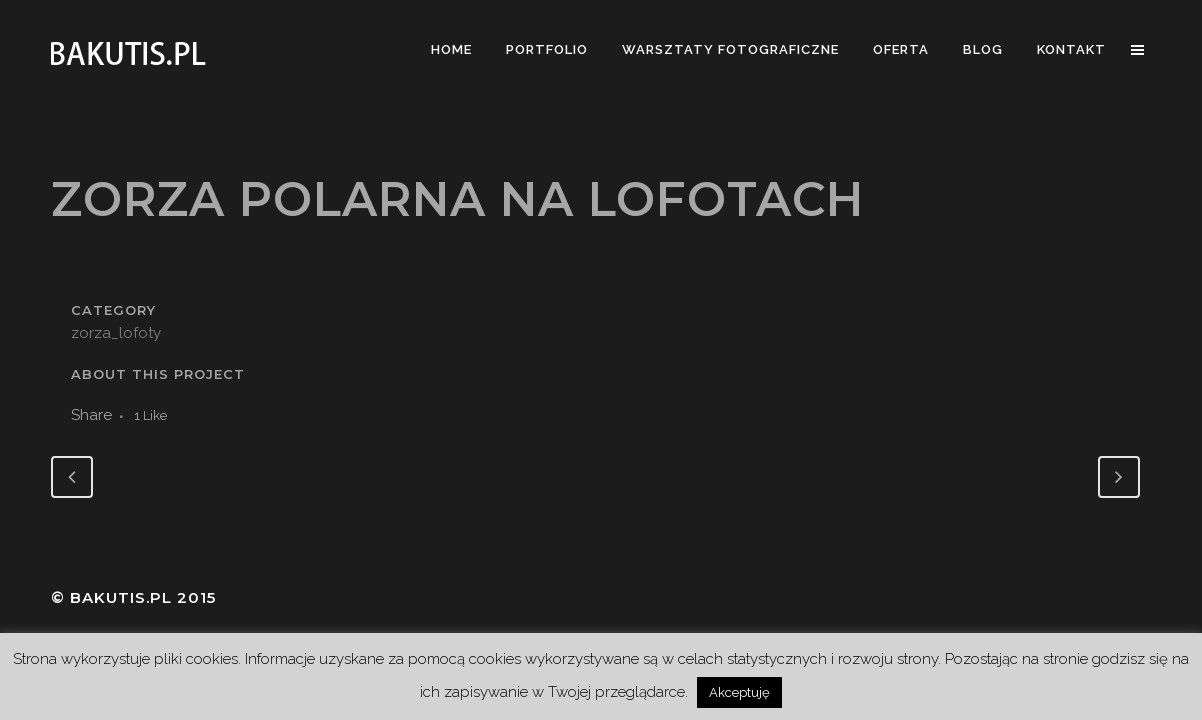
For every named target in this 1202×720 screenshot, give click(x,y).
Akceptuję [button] (739, 692)
